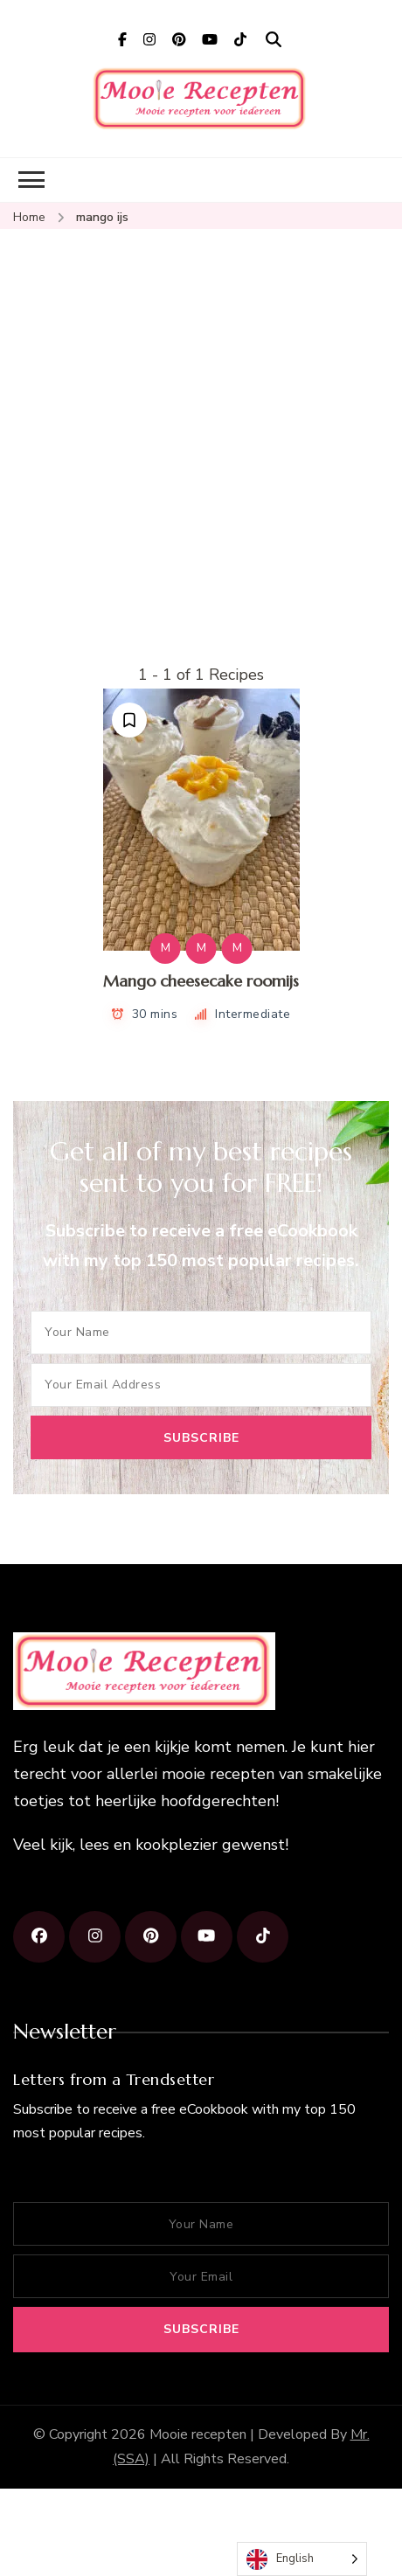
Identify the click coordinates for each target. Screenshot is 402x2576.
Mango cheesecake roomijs (201, 981)
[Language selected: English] (302, 2559)
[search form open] (273, 40)
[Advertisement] (164, 489)
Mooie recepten (197, 2434)
